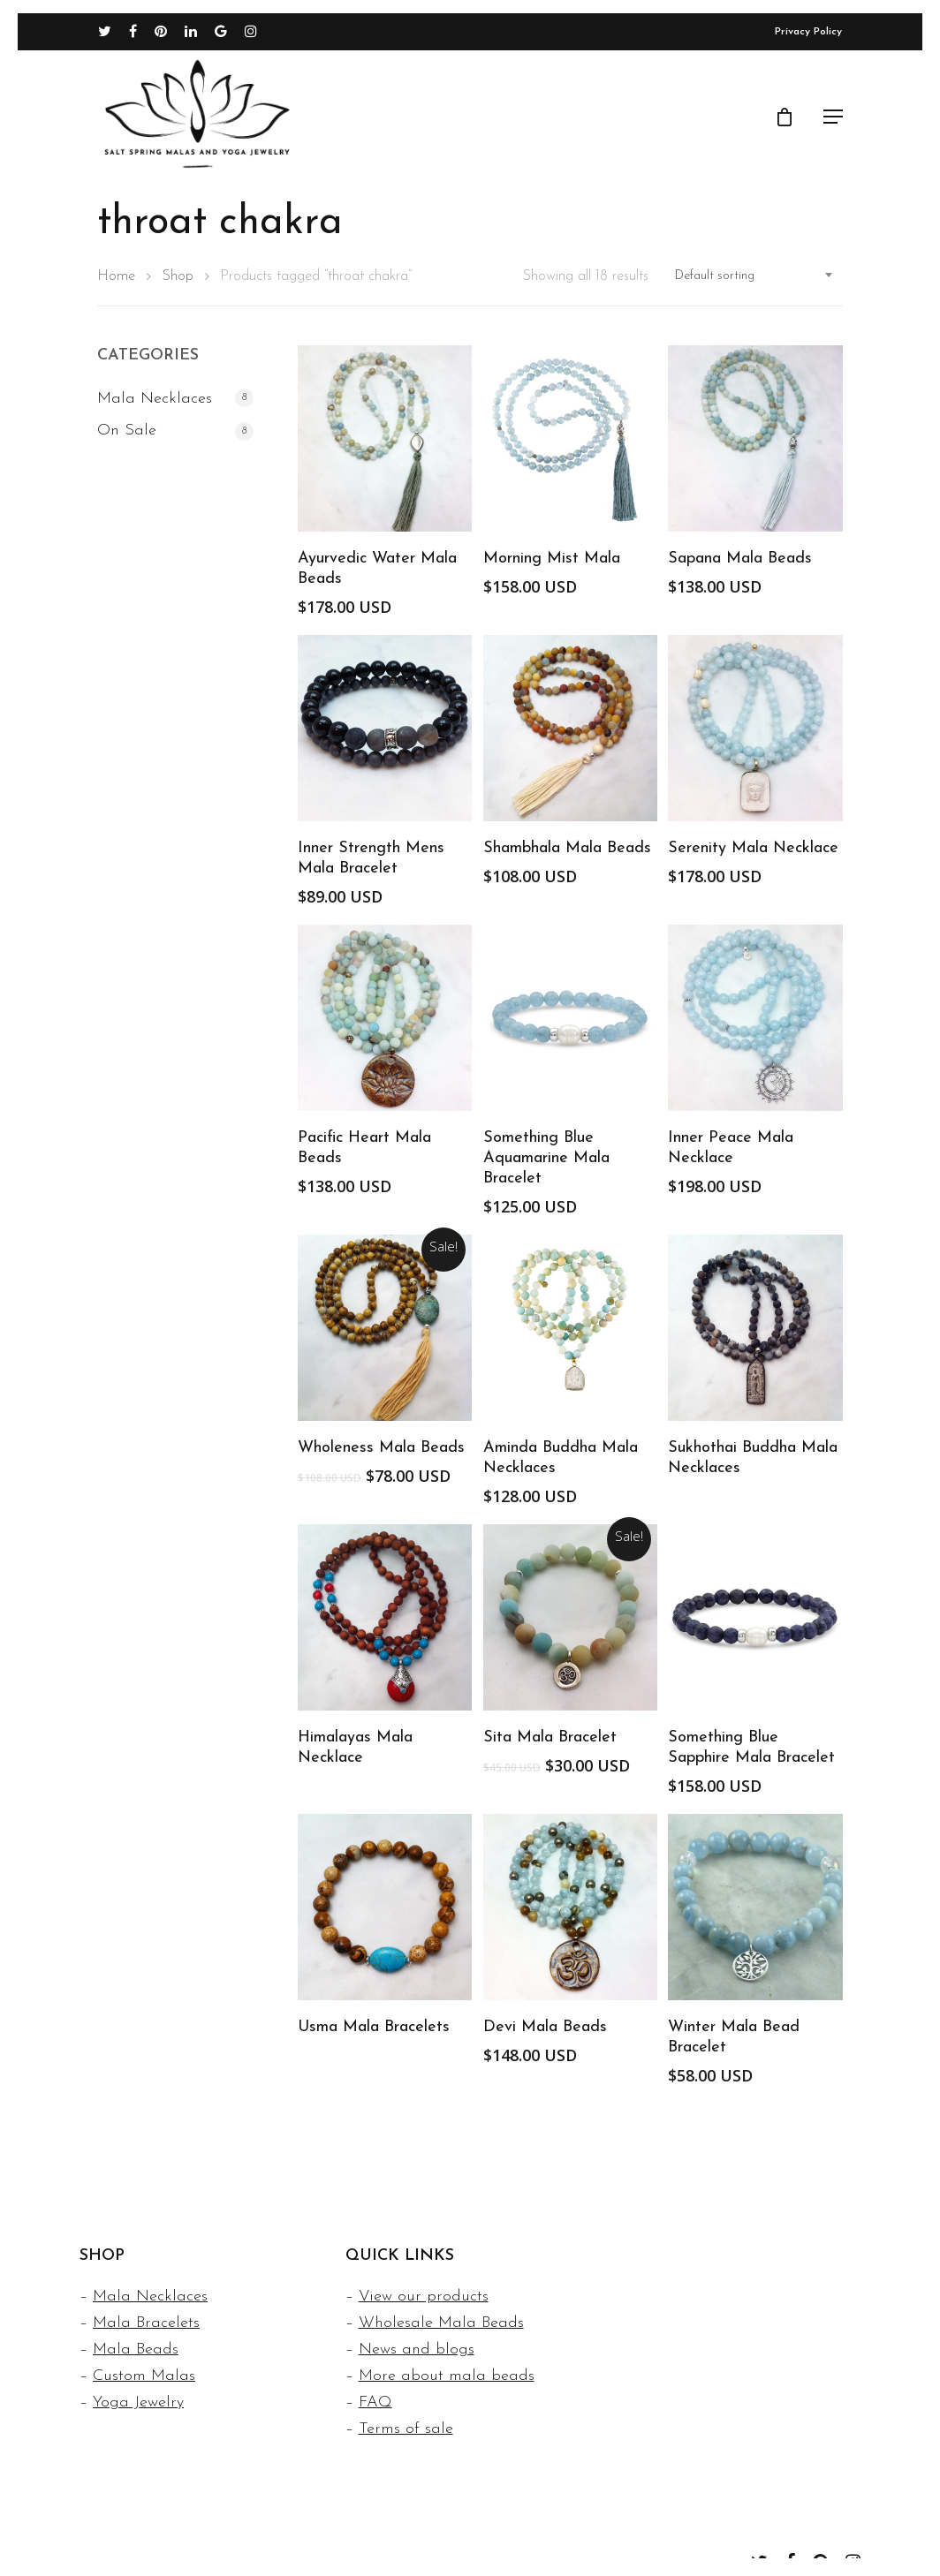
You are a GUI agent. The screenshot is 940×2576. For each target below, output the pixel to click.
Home (116, 276)
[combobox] (754, 276)
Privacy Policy (808, 36)
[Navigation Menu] (833, 121)
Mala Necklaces (154, 398)
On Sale (126, 430)
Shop (177, 276)
